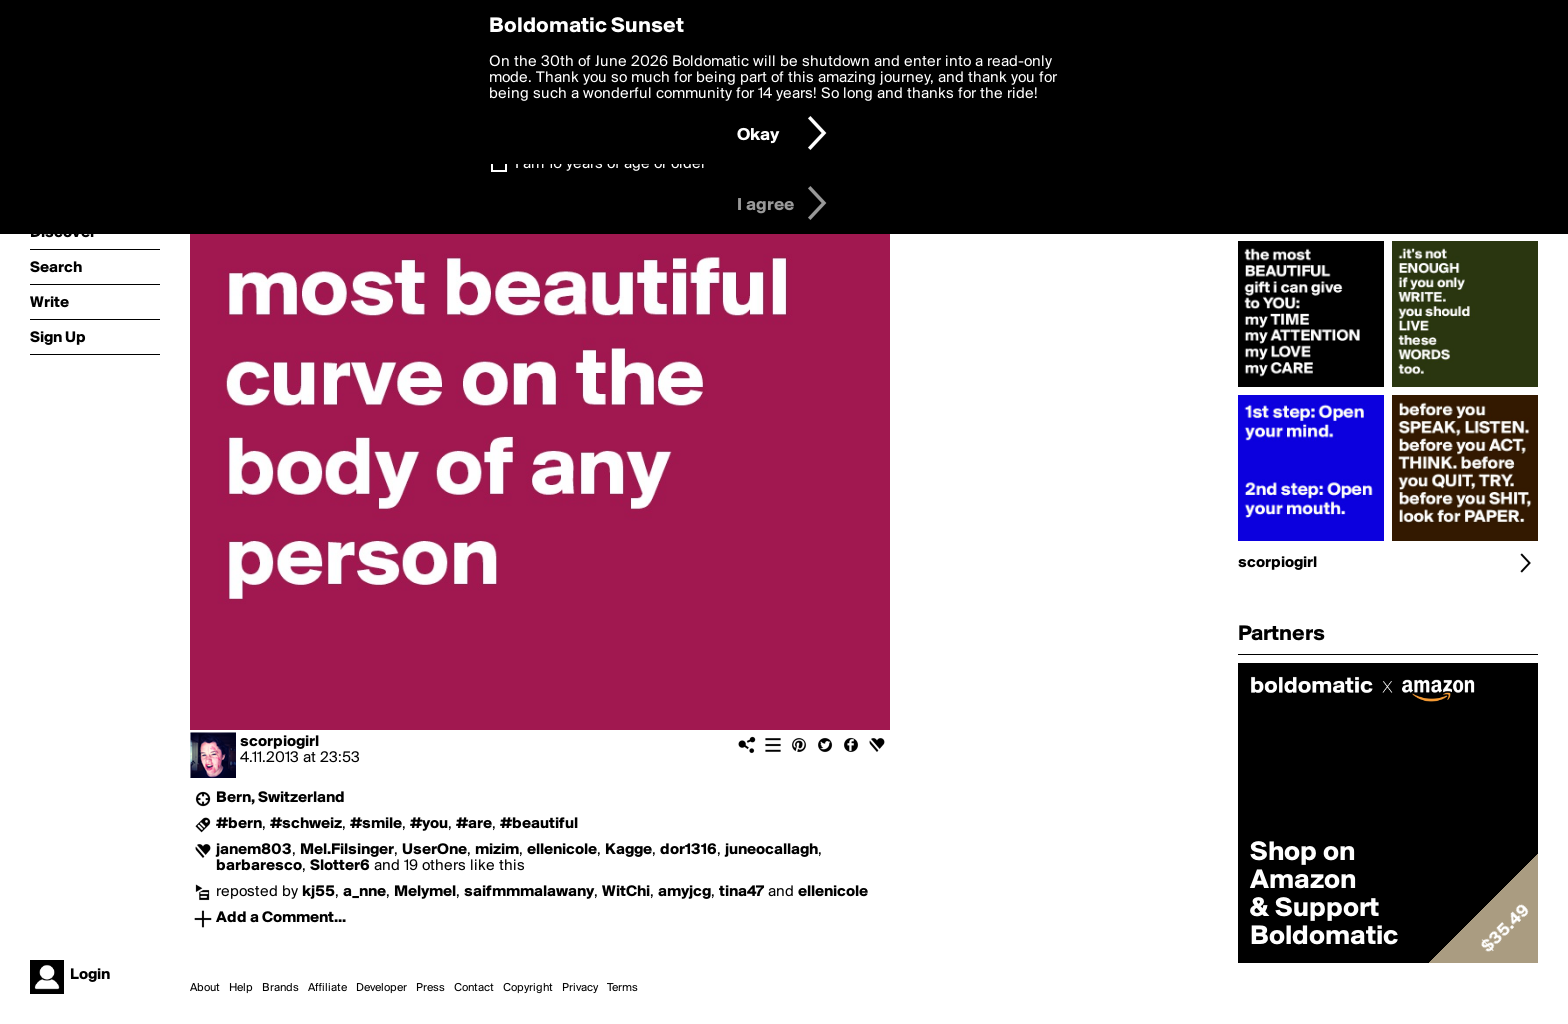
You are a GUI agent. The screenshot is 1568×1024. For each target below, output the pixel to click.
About (205, 988)
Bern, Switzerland (280, 798)
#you (429, 824)
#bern (239, 824)
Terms (622, 988)
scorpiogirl (279, 742)
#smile (376, 824)
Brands (280, 988)
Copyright (528, 988)
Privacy (580, 988)
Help (241, 988)
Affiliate (327, 988)
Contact (474, 988)
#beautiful (539, 824)
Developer (381, 988)
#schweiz (306, 824)
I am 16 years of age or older (610, 164)
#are (474, 824)
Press (430, 988)
